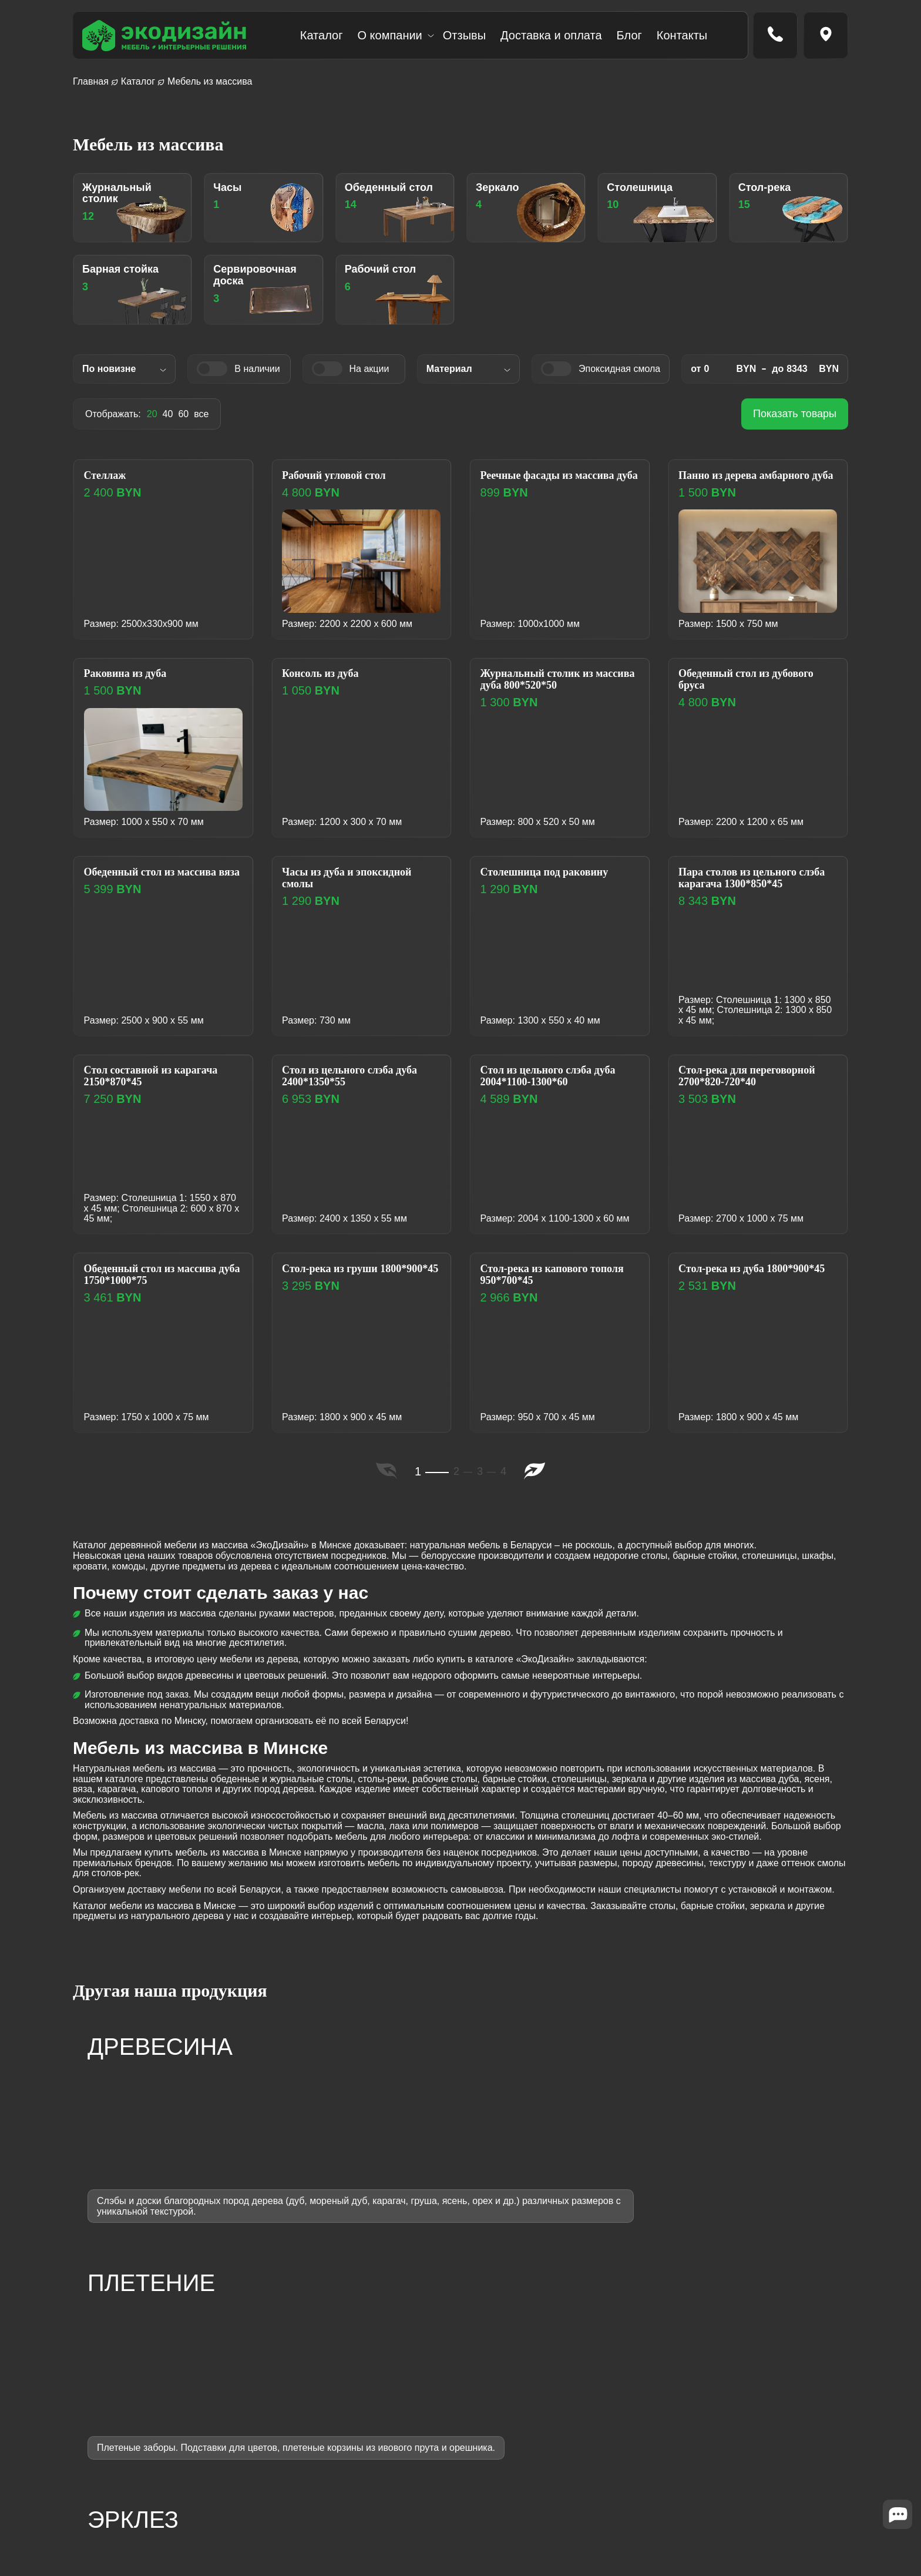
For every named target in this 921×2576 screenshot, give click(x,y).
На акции (365, 370)
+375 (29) (693, 2386)
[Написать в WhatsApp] (166, 2494)
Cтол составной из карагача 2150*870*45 (159, 1081)
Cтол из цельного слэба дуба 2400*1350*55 (358, 1081)
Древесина (364, 2416)
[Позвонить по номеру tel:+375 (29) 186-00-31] (775, 35)
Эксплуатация (508, 2481)
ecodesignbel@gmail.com (698, 2421)
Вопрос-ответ (507, 2513)
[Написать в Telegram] (114, 2494)
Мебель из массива (382, 2399)
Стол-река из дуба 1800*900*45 (727, 1279)
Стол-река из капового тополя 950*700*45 (541, 1279)
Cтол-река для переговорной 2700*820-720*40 (756, 1081)
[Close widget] (897, 2532)
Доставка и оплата (551, 35)
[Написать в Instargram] (87, 2494)
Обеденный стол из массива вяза (159, 882)
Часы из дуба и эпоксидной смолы (356, 882)
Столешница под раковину (553, 876)
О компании (389, 35)
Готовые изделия (377, 2481)
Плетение (361, 2432)
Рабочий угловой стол (341, 479)
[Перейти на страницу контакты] (826, 35)
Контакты (682, 35)
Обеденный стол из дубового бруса (755, 684)
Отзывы (464, 35)
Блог (629, 35)
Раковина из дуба (131, 678)
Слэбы (354, 2465)
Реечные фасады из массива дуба (556, 486)
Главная (91, 81)
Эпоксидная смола (613, 370)
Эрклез (355, 2448)
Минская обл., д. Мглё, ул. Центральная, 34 (740, 2455)
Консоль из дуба (326, 678)
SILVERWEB (173, 2516)
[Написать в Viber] (140, 2494)
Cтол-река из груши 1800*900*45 (337, 1279)
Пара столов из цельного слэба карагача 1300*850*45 (754, 882)
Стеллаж (108, 479)
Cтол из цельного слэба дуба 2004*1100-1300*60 (556, 1081)
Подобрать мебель (519, 2497)
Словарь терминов (519, 2529)
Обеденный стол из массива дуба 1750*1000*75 (159, 1279)
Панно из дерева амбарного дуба (753, 486)
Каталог (321, 35)
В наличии (248, 370)
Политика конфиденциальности (714, 2489)
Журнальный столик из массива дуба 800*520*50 (547, 684)
